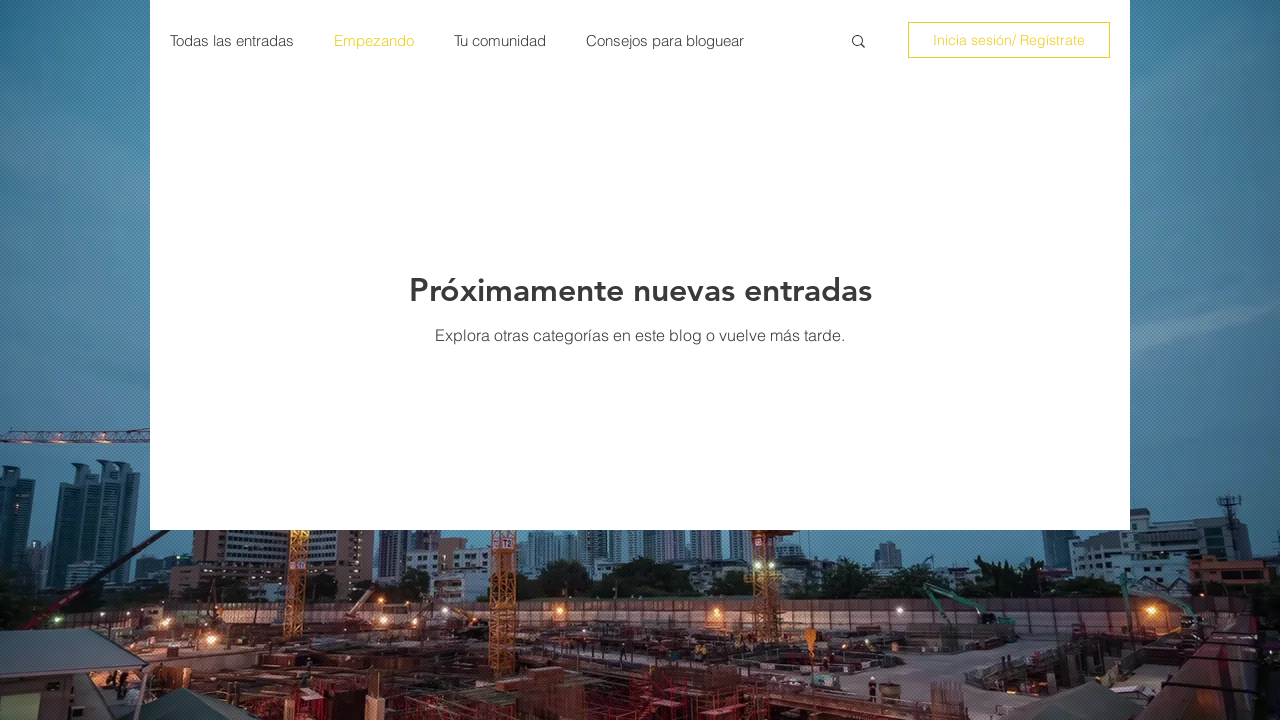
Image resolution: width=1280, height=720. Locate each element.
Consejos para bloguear (665, 40)
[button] (858, 42)
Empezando (374, 40)
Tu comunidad (500, 40)
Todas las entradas (232, 40)
